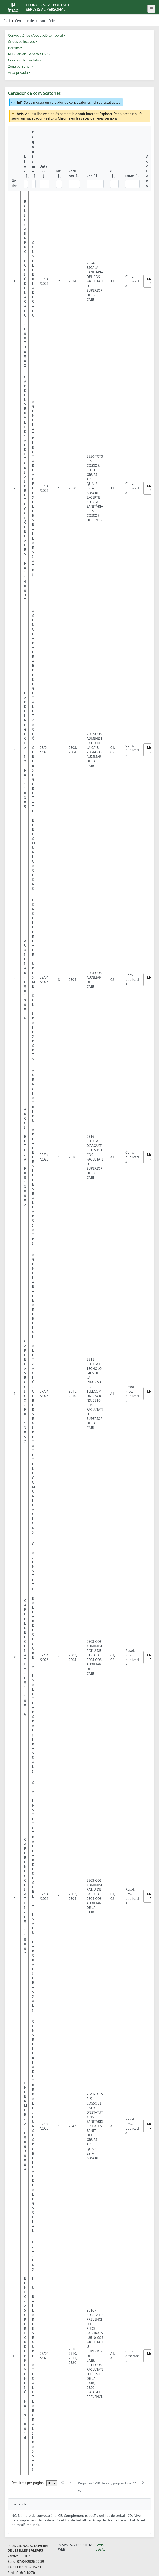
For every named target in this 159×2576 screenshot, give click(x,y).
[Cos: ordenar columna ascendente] (95, 158)
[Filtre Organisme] (34, 184)
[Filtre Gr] (114, 184)
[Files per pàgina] (51, 2483)
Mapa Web (63, 2547)
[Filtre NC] (59, 184)
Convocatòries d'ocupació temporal (35, 35)
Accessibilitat (82, 2544)
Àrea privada (18, 72)
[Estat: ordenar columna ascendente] (132, 158)
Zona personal (19, 66)
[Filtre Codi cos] (74, 184)
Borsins (14, 47)
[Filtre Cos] (95, 184)
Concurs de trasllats (23, 60)
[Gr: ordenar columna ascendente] (114, 158)
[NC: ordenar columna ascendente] (59, 158)
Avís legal (101, 2547)
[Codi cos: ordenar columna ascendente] (74, 158)
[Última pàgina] (79, 2491)
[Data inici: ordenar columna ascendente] (44, 158)
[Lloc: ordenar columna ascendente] (25, 158)
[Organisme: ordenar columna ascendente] (32, 158)
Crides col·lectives (21, 41)
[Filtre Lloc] (26, 184)
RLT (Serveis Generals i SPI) (29, 54)
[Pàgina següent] (143, 2482)
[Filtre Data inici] (44, 184)
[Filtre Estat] (132, 184)
